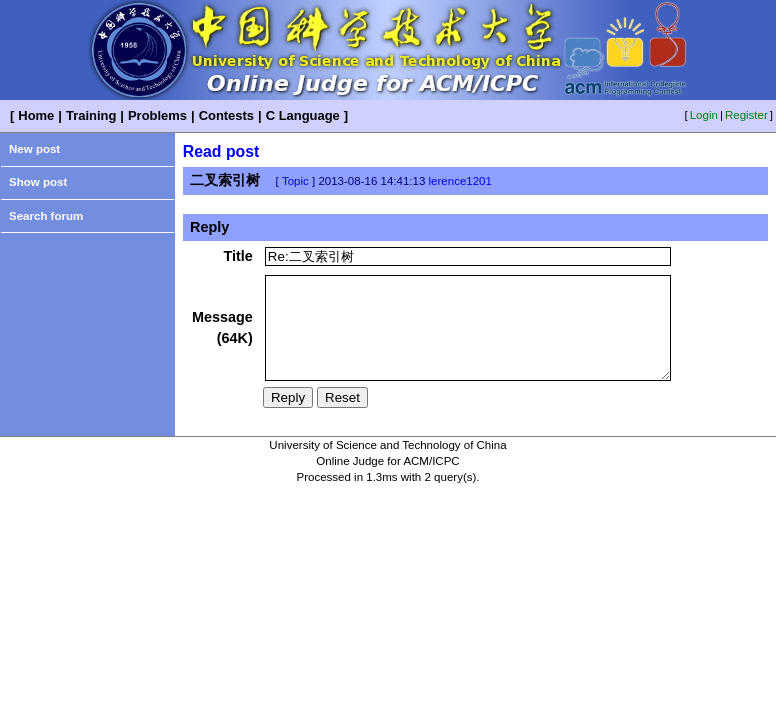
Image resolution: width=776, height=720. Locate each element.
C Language (303, 115)
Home (36, 115)
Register (746, 115)
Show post (38, 182)
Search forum (46, 216)
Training (91, 115)
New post (34, 149)
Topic (295, 181)
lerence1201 (460, 181)
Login (704, 115)
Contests (226, 115)
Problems (157, 115)
